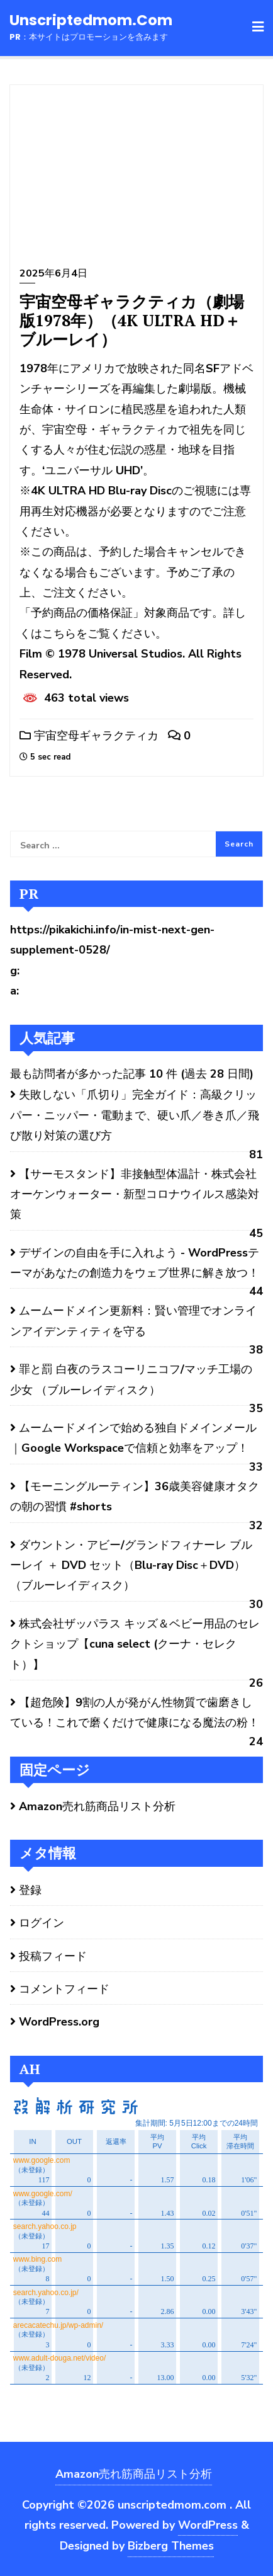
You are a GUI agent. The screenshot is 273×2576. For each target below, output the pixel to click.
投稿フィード (53, 1956)
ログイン (41, 1922)
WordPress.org (59, 2021)
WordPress (208, 2525)
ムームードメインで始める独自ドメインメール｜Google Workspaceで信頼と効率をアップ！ (133, 1438)
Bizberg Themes (171, 2545)
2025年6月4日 (53, 273)
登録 (30, 1890)
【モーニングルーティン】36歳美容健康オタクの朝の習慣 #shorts (134, 1496)
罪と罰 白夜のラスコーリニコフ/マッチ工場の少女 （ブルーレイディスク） (131, 1379)
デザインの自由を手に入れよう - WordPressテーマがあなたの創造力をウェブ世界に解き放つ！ (136, 1262)
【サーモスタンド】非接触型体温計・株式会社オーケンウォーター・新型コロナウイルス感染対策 (134, 1194)
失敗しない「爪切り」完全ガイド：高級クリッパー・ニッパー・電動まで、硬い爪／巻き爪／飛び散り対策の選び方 (134, 1115)
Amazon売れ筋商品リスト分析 (97, 1806)
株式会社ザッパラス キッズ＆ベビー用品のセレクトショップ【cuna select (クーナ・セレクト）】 (135, 1644)
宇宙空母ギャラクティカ (89, 735)
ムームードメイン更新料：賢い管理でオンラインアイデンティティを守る (133, 1320)
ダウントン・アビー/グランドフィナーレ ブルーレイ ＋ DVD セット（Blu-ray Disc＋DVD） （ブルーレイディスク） (131, 1565)
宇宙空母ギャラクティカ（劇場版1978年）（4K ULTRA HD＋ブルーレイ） (132, 320)
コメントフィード (64, 1989)
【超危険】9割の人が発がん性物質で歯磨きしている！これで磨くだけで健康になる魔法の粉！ (134, 1712)
